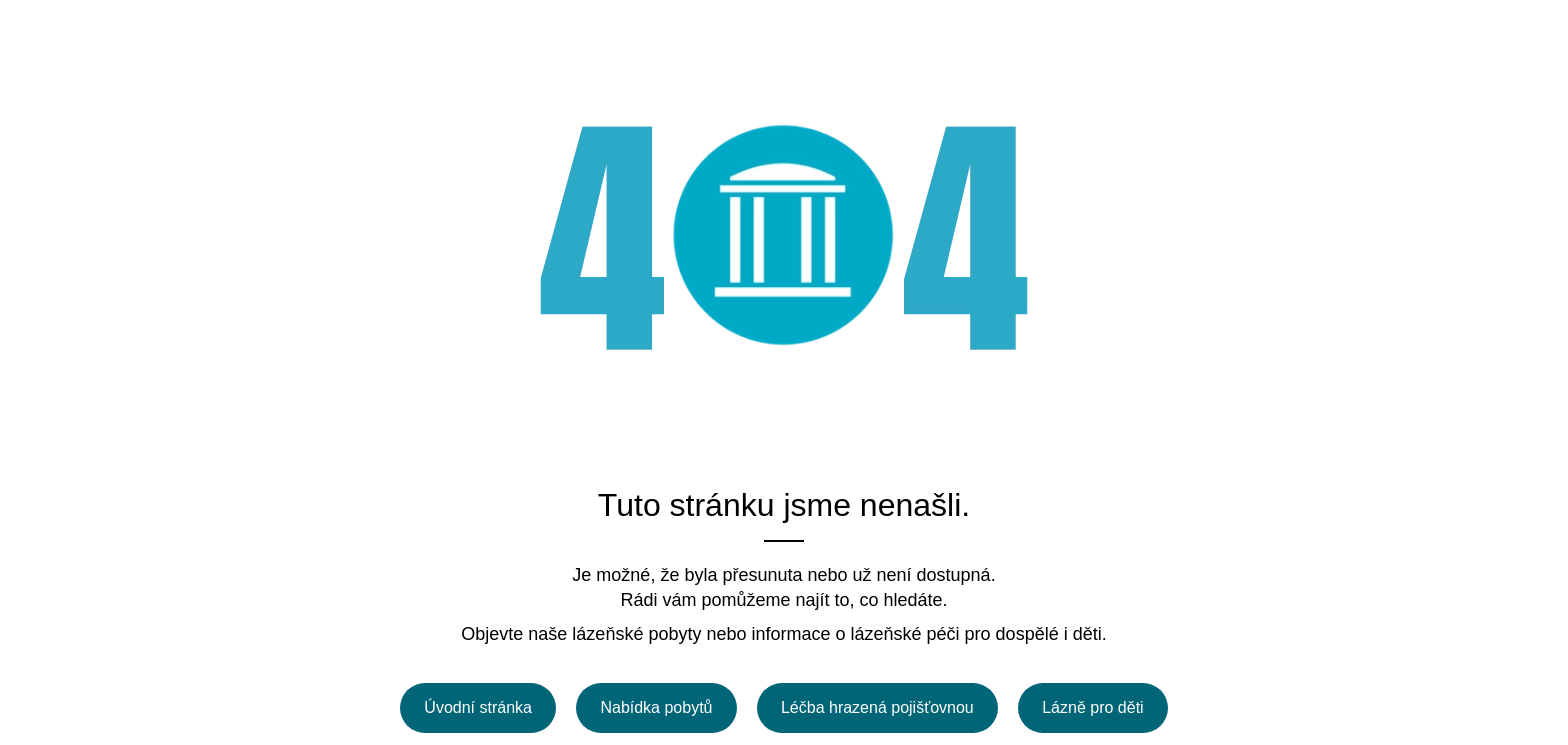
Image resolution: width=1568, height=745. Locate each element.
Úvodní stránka (478, 707)
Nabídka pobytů (656, 707)
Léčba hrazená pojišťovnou (877, 707)
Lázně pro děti (1092, 707)
